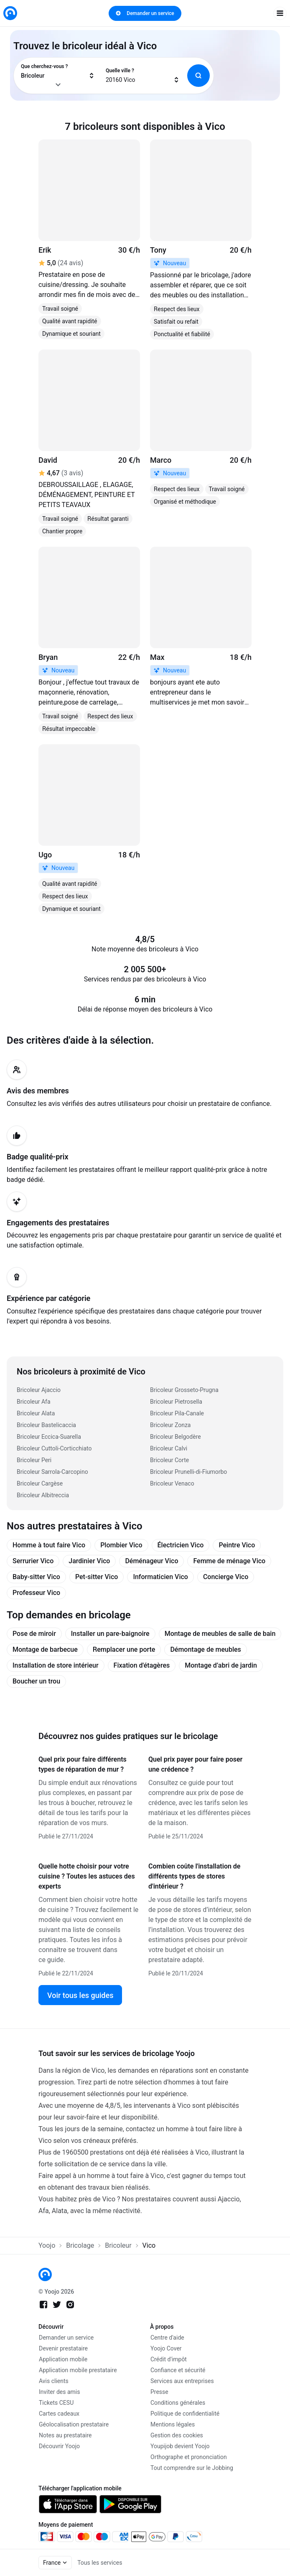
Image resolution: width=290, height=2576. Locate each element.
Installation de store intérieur (56, 1665)
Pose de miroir (34, 1634)
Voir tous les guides (80, 1995)
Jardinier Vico (89, 1561)
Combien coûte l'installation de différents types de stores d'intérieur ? (194, 1876)
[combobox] (58, 75)
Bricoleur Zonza (170, 1425)
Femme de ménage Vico (229, 1561)
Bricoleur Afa (34, 1401)
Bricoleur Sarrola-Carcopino (52, 1471)
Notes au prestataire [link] (65, 2435)
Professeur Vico (36, 1593)
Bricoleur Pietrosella (176, 1401)
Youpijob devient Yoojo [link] (180, 2446)
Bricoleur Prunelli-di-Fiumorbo (188, 1471)
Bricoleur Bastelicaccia (46, 1425)
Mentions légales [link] (172, 2424)
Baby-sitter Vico (36, 1577)
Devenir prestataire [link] (63, 2348)
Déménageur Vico (151, 1561)
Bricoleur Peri (34, 1460)
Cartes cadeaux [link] (59, 2413)
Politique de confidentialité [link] (184, 2413)
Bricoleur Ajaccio (39, 1390)
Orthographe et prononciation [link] (188, 2457)
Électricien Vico (181, 1545)
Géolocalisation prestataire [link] (74, 2424)
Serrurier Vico (33, 1561)
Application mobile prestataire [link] (78, 2370)
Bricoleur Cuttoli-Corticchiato (54, 1448)
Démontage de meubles (205, 1649)
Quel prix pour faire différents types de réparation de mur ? (82, 1764)
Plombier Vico (121, 1545)
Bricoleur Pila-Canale (177, 1413)
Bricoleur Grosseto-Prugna (184, 1390)
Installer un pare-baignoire (110, 1634)
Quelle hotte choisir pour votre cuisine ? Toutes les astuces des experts (86, 1876)
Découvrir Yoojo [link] (59, 2446)
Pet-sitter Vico (96, 1577)
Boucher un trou (36, 1681)
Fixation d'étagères (142, 1665)
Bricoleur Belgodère (175, 1436)
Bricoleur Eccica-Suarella (49, 1436)
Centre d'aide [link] (167, 2337)
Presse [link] (159, 2391)
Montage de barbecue (45, 1649)
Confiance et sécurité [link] (177, 2370)
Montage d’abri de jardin (221, 1665)
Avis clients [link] (54, 2381)
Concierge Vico (225, 1577)
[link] (10, 13)
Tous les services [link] (99, 2562)
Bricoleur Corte (169, 1460)
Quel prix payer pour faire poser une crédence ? (195, 1764)
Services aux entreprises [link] (182, 2381)
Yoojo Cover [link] (166, 2348)
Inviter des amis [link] (59, 2391)
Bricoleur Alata (36, 1413)
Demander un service (145, 13)
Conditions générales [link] (177, 2402)
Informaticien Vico (160, 1577)
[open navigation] (280, 13)
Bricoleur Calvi (168, 1448)
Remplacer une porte (124, 1649)
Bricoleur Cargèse (40, 1483)
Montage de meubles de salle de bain (220, 1634)
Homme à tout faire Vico (49, 1545)
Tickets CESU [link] (56, 2402)
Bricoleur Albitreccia (43, 1495)
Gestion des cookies (176, 2435)
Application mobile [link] (63, 2359)
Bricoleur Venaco (172, 1483)
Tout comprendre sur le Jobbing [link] (191, 2467)
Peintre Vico (237, 1545)
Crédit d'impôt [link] (168, 2359)
